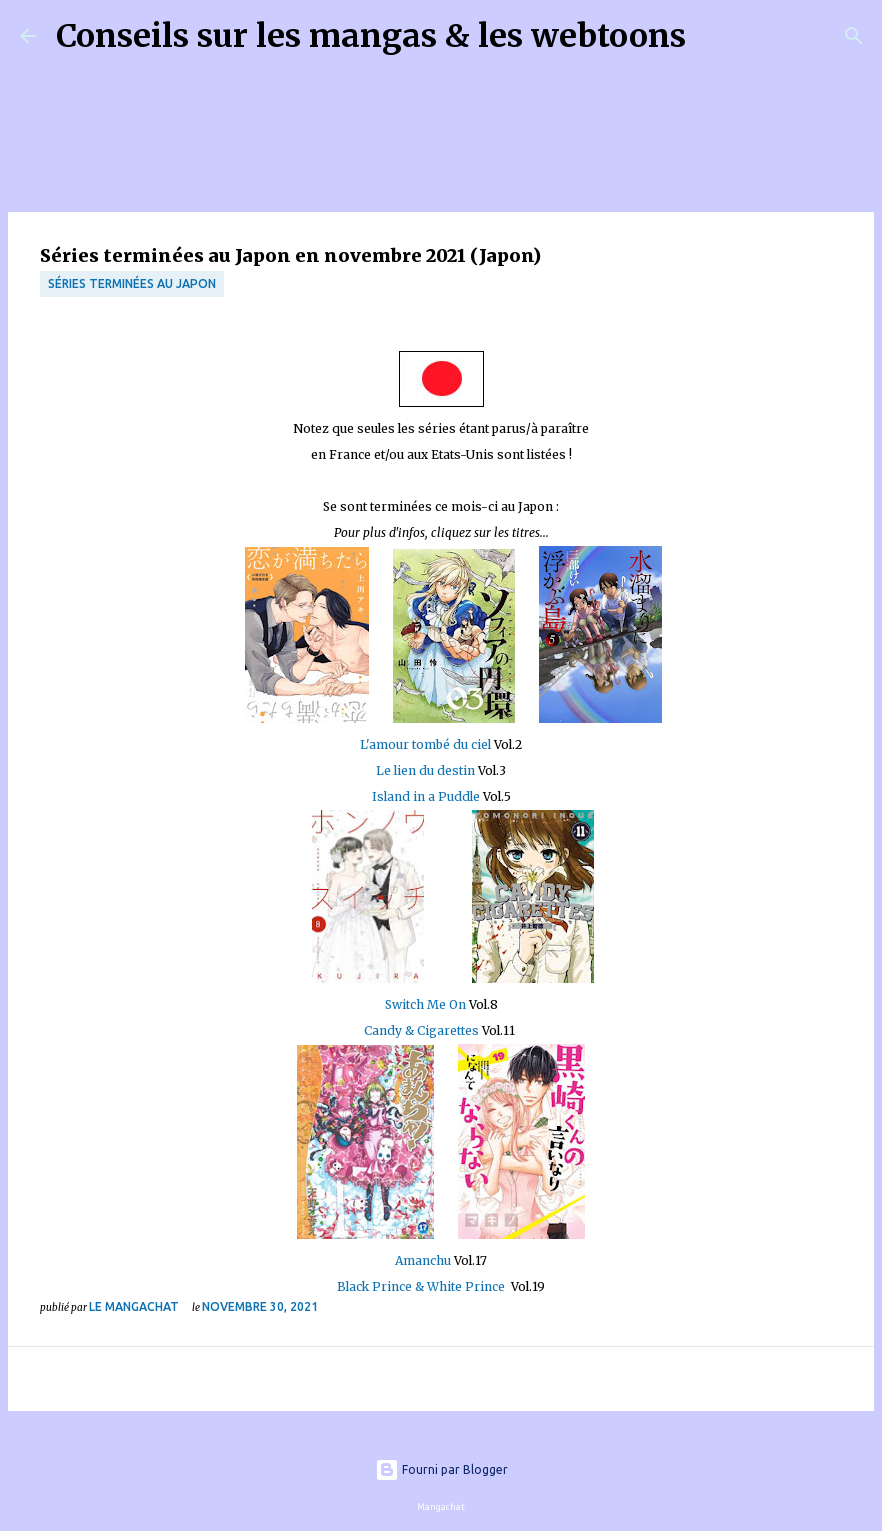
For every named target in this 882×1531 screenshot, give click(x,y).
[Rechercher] (714, 36)
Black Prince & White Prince (421, 1286)
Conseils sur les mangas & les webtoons (371, 36)
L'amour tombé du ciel (427, 744)
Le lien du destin (425, 770)
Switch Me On (425, 1004)
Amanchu (423, 1260)
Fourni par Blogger (441, 1469)
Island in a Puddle (426, 796)
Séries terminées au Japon (132, 283)
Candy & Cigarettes (421, 1030)
